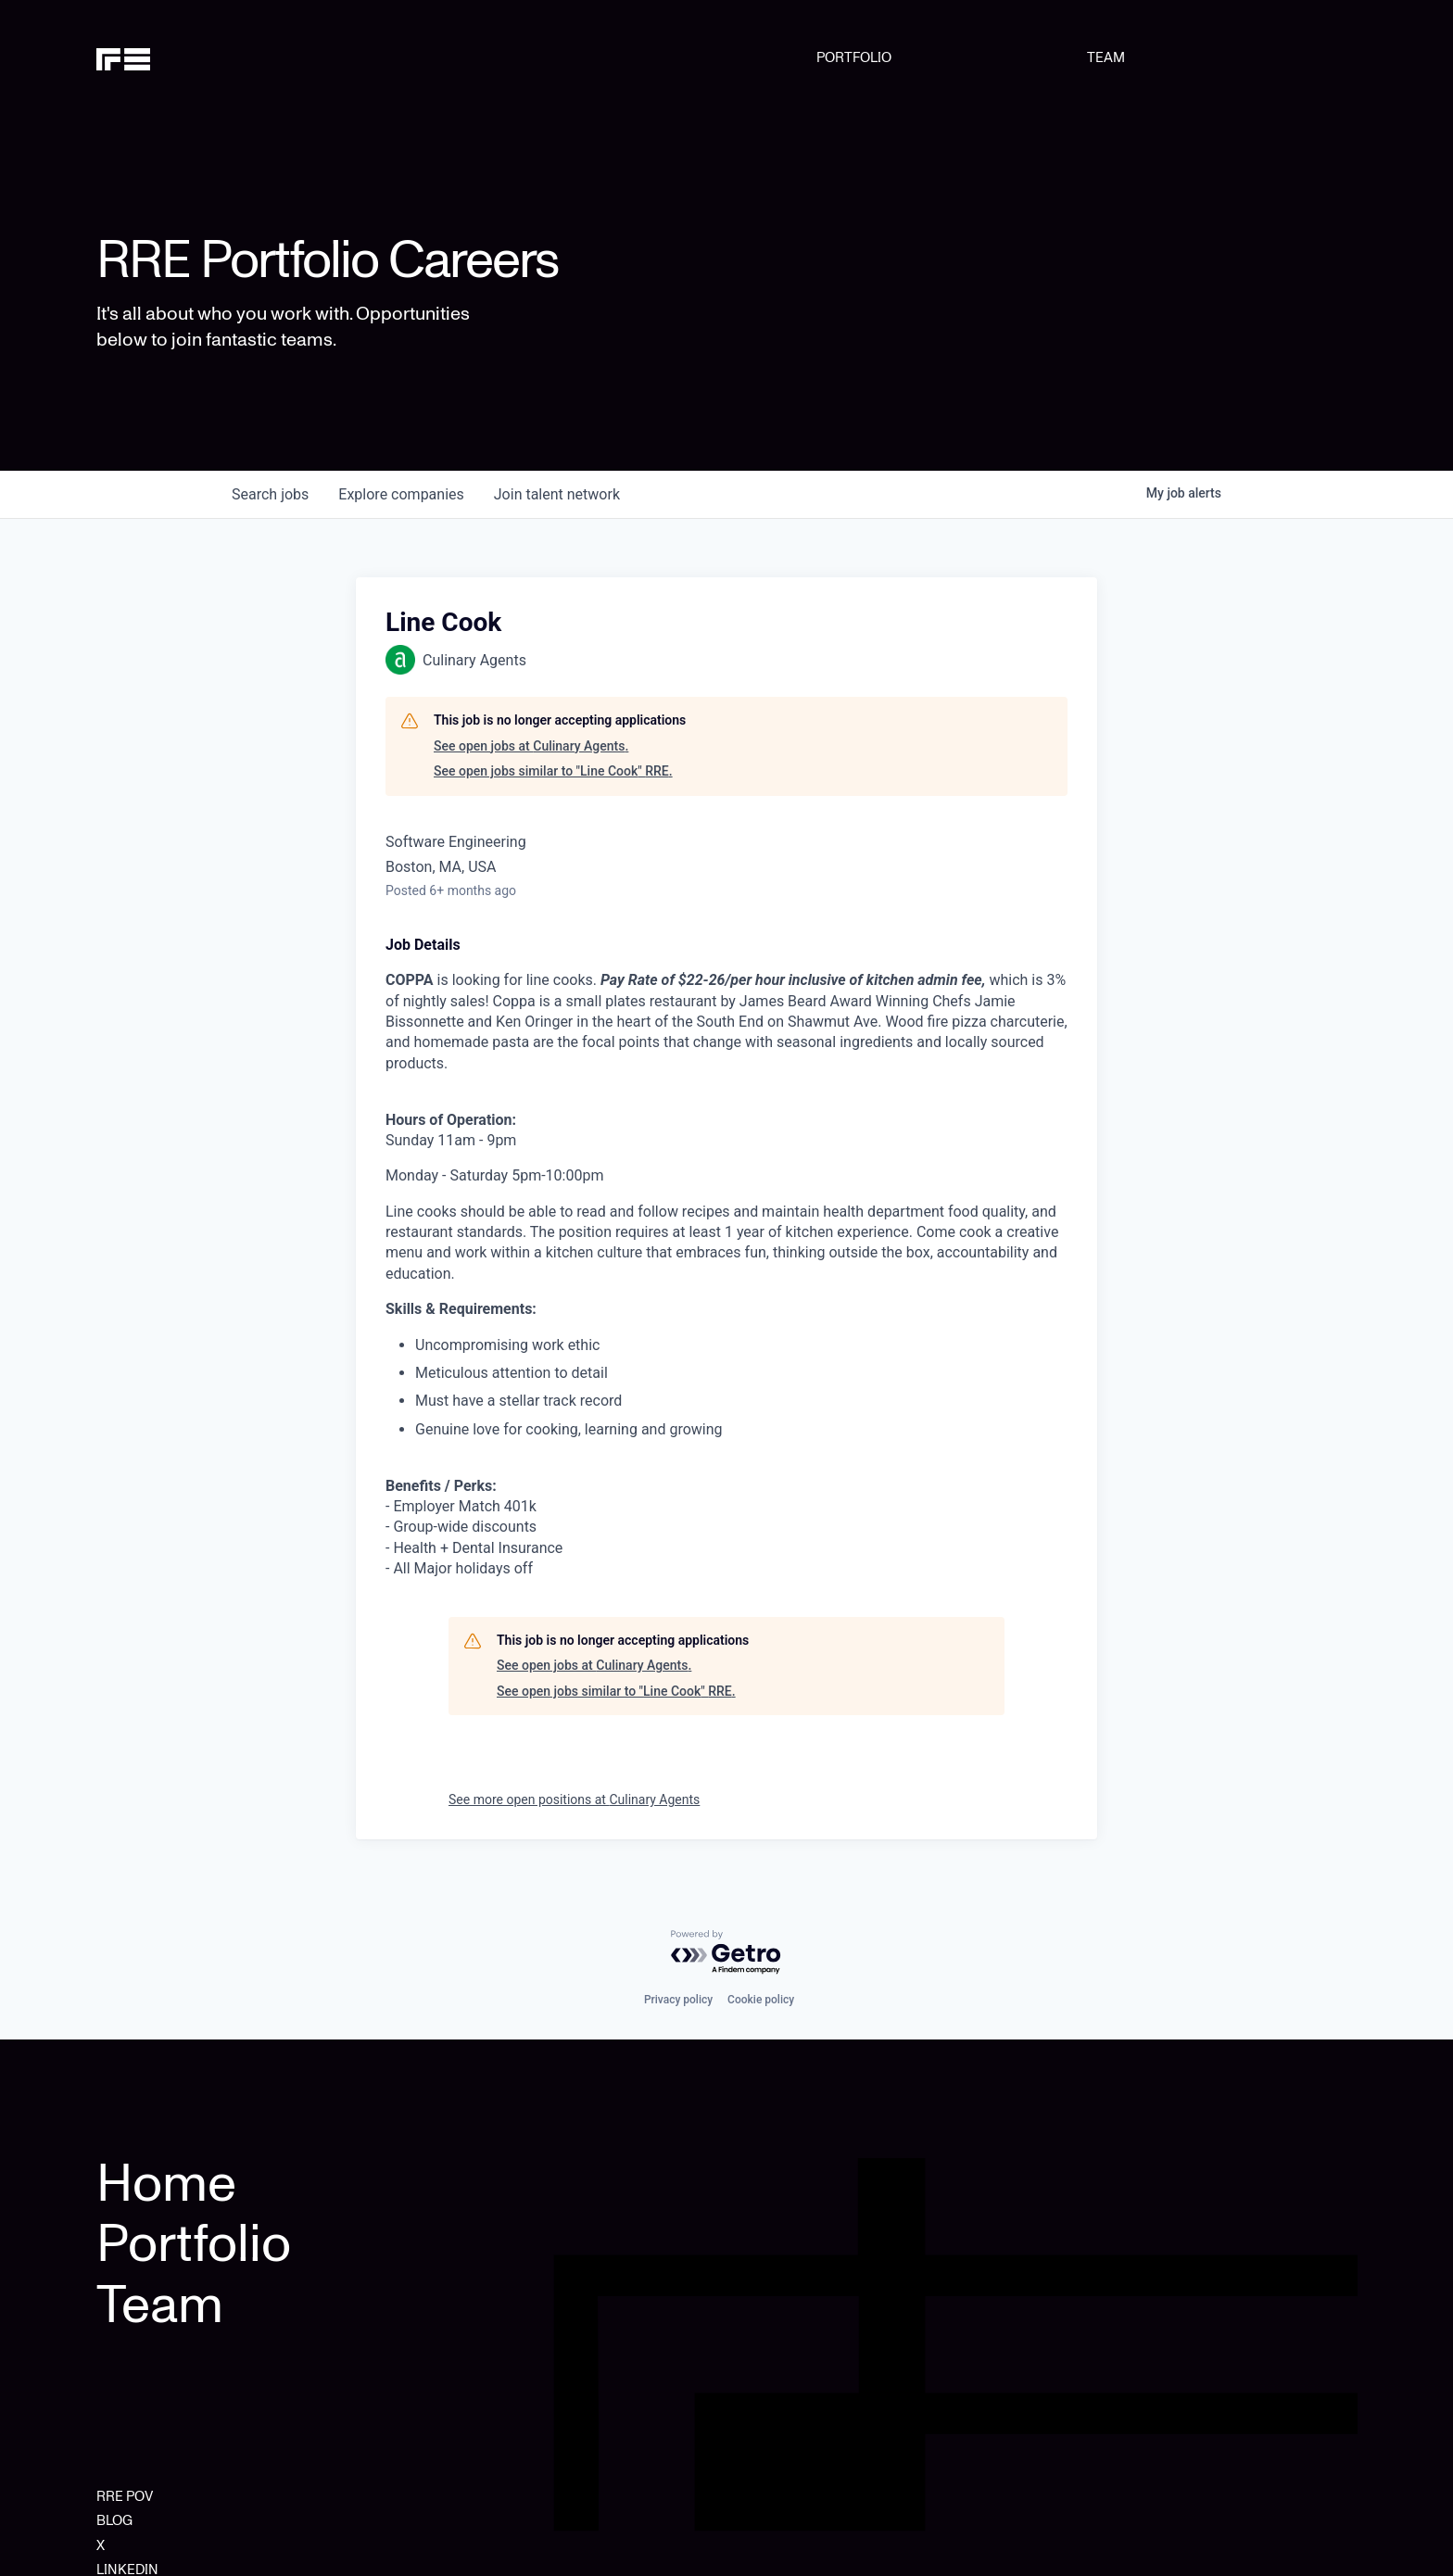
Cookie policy (760, 1999)
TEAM (1106, 57)
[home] (186, 57)
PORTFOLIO (853, 57)
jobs (270, 494)
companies (400, 494)
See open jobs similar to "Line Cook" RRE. (553, 771)
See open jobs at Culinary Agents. (531, 746)
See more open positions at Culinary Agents (574, 1799)
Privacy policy (678, 1999)
